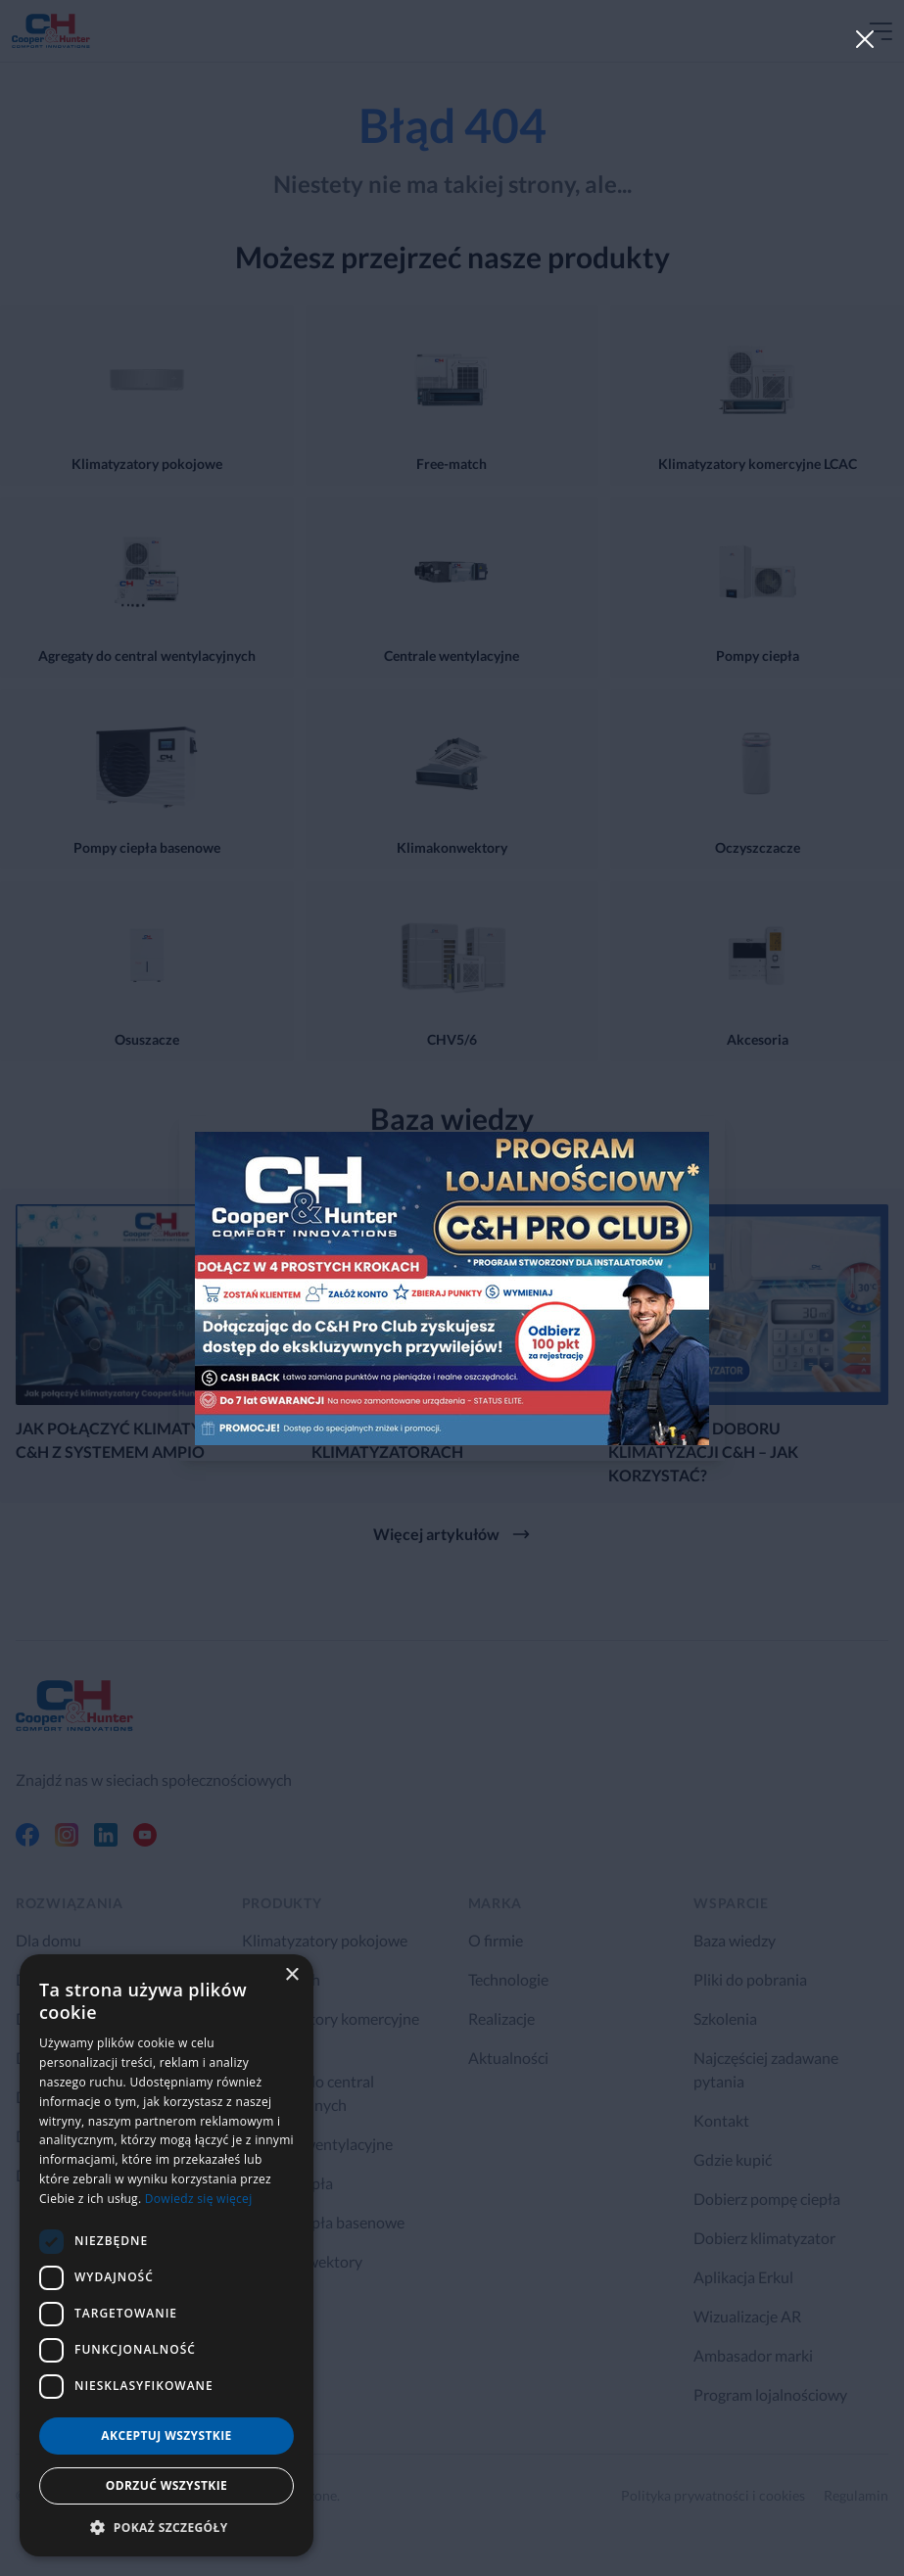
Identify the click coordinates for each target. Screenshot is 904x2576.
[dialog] (166, 2255)
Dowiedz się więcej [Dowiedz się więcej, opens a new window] (199, 2198)
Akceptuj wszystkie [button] (166, 2435)
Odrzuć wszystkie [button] (166, 2485)
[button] (166, 2527)
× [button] (291, 1975)
